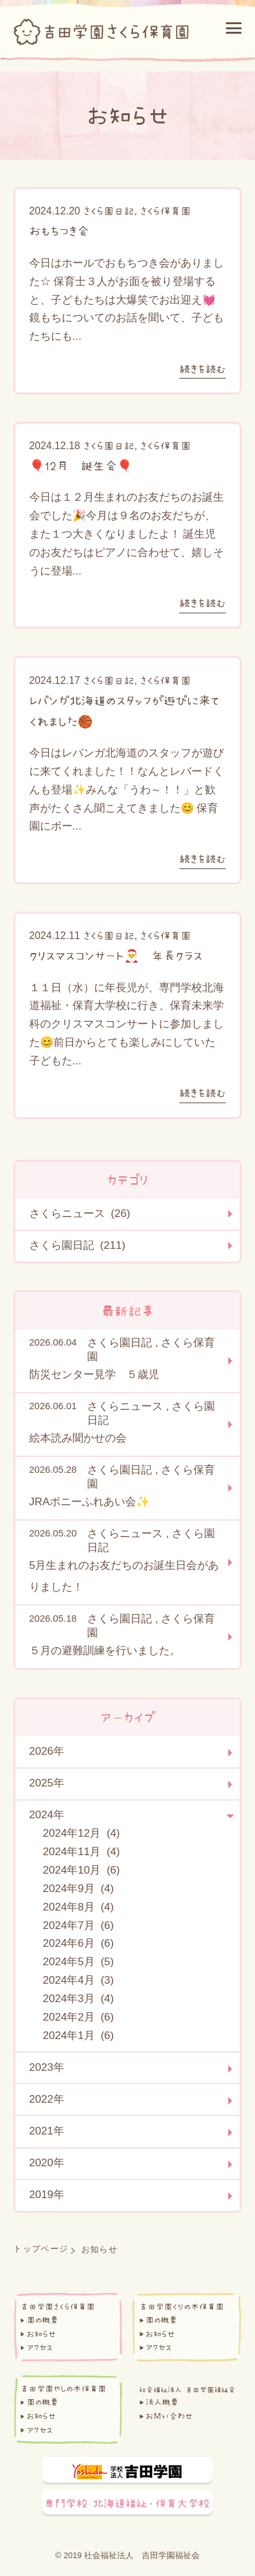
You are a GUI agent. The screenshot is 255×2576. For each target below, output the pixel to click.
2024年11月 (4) (81, 1852)
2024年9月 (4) (78, 1889)
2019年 (46, 2195)
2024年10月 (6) (81, 1870)
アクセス (40, 2347)
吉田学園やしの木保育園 (63, 2389)
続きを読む (202, 368)
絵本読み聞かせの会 (78, 1438)
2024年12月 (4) (81, 1833)
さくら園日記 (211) (77, 1245)
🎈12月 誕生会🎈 (80, 465)
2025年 (46, 1783)
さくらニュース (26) (79, 1214)
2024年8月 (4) (78, 1907)
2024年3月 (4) (78, 1999)
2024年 (46, 1815)
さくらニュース (125, 1406)
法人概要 (162, 2402)
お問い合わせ (169, 2416)
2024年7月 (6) (78, 1925)
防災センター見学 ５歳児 (94, 1374)
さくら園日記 (108, 210)
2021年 (46, 2131)
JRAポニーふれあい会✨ (89, 1502)
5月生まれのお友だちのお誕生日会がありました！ (124, 1576)
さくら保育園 (165, 210)
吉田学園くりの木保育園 (181, 2306)
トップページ (40, 2248)
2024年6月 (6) (78, 1943)
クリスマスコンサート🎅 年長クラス (116, 955)
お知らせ (41, 2334)
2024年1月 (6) (78, 2035)
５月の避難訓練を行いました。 (105, 1651)
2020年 (46, 2163)
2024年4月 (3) (78, 1980)
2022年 (46, 2099)
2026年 (46, 1751)
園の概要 (43, 2320)
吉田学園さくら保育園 (57, 2306)
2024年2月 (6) (78, 2017)
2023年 (46, 2067)
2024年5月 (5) (78, 1962)
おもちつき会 (59, 231)
